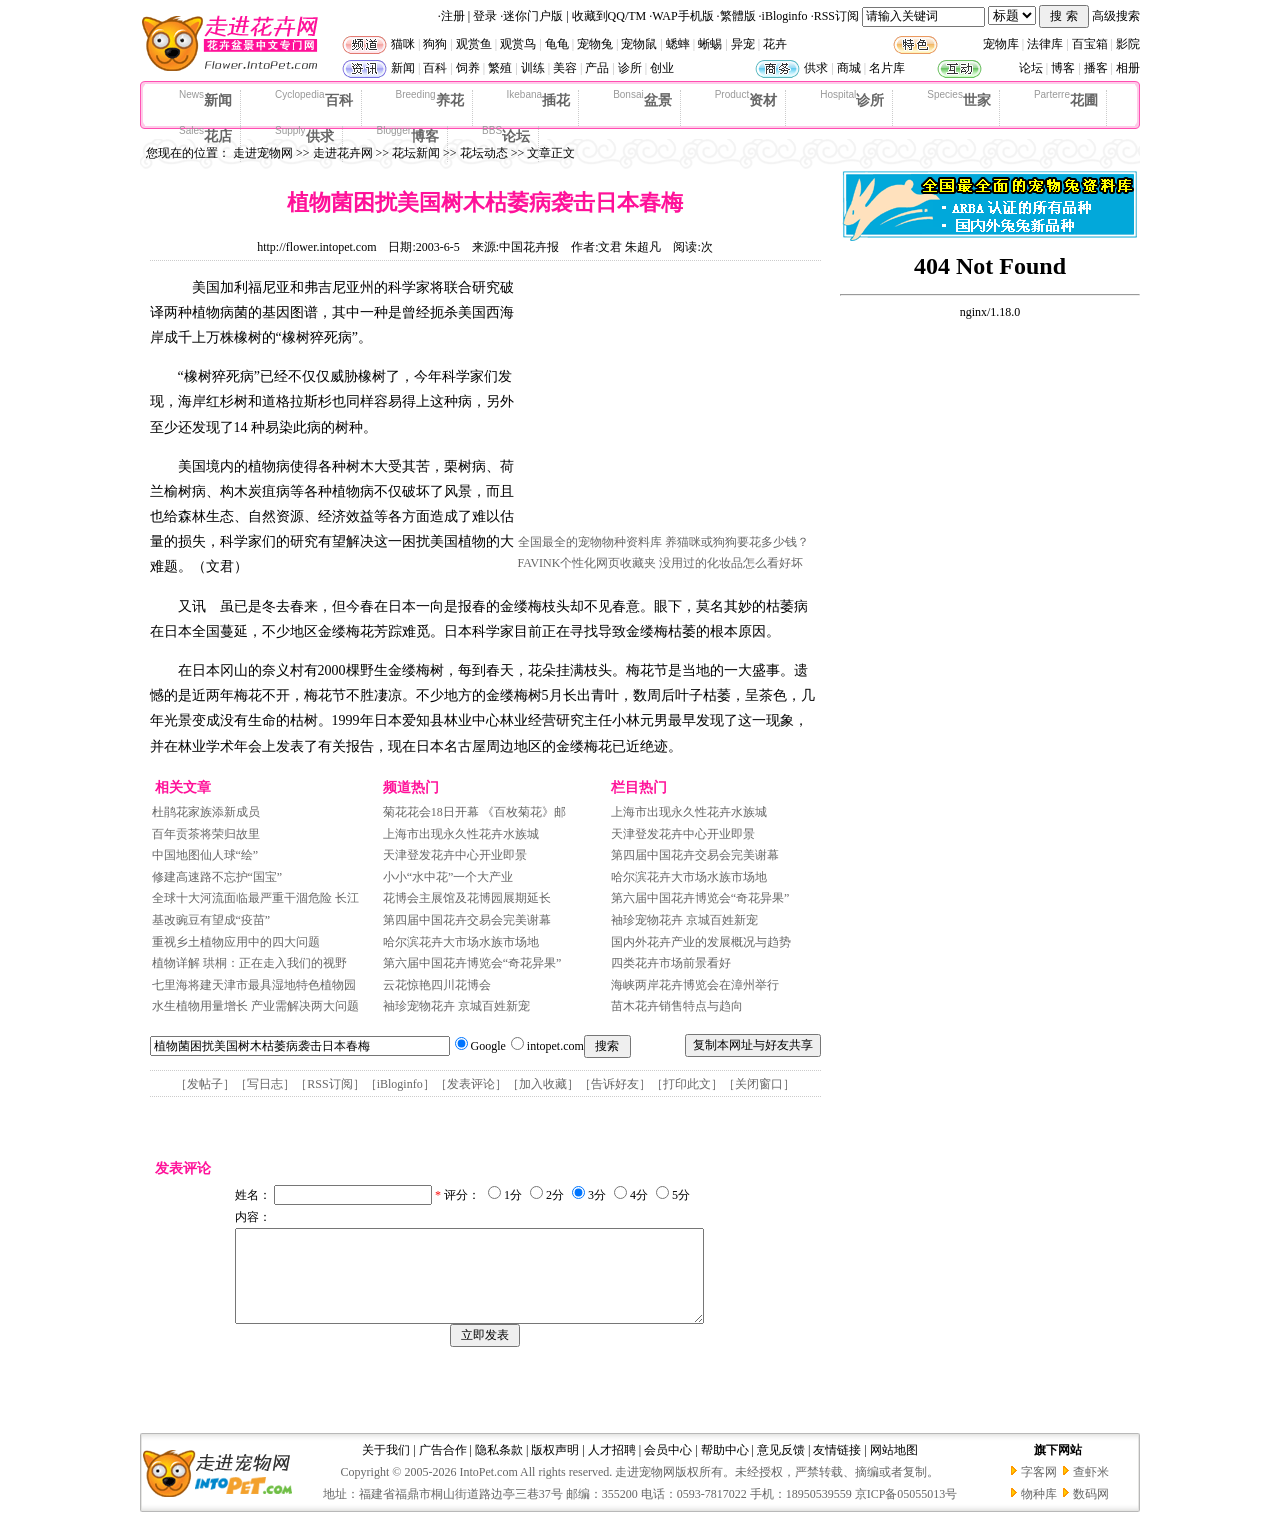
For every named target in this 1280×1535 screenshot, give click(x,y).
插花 (539, 99)
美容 (565, 68)
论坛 (1031, 68)
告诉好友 (615, 1084)
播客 (1096, 68)
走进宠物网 (263, 153)
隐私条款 (499, 1468)
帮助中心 (725, 1468)
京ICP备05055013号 (906, 1512)
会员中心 (668, 1468)
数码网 (1091, 1512)
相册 (1128, 68)
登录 (485, 16)
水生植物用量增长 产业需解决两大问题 (255, 1006)
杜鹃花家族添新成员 (206, 812)
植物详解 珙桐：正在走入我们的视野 (251, 963)
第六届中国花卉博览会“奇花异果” (472, 963)
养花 (430, 99)
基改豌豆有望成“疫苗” (211, 920)
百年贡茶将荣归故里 (206, 834)
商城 (849, 68)
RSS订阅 (836, 16)
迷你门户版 (533, 16)
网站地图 (894, 1468)
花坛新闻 (416, 153)
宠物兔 (595, 44)
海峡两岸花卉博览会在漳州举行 (695, 985)
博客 (1063, 68)
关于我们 (386, 1468)
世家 (959, 99)
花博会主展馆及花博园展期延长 (467, 898)
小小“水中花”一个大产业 (448, 877)
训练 (533, 68)
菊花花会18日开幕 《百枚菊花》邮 (474, 812)
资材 (746, 99)
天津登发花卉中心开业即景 (455, 855)
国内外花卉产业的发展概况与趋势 (701, 942)
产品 (597, 68)
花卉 (775, 44)
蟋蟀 (678, 44)
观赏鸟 (518, 44)
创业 (662, 68)
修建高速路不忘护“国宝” (217, 877)
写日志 (265, 1084)
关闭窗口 (759, 1084)
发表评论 (471, 1084)
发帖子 (205, 1084)
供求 (816, 68)
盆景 (642, 99)
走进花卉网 (343, 153)
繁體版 (738, 16)
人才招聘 (612, 1468)
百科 (435, 68)
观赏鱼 (474, 44)
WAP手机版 (682, 16)
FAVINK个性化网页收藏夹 (587, 563)
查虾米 (1091, 1490)
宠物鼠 (639, 44)
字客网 (1039, 1490)
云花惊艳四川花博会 (437, 985)
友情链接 (837, 1468)
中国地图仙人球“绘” (205, 855)
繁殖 (500, 68)
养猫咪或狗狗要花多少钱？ (737, 542)
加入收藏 (543, 1084)
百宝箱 (1090, 44)
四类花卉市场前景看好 (671, 963)
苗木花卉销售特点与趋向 (677, 1006)
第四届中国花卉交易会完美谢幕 (467, 920)
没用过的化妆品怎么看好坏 (731, 563)
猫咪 (403, 44)
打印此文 (687, 1084)
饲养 (468, 68)
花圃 (1066, 99)
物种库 (1039, 1512)
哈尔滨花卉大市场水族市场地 (461, 942)
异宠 (743, 44)
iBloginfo (785, 16)
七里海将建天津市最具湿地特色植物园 (254, 985)
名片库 (887, 68)
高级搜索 (1116, 16)
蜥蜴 (710, 44)
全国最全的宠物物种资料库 (590, 542)
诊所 (630, 68)
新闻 (403, 68)
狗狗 (435, 44)
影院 (1128, 44)
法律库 (1045, 44)
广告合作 (443, 1468)
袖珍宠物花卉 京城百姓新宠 (456, 1006)
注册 (453, 16)
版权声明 (555, 1468)
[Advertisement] (668, 403)
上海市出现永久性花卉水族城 (461, 834)
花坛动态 (484, 153)
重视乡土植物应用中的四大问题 (236, 942)
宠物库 (1001, 44)
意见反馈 (781, 1468)
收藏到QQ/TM (609, 16)
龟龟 (557, 44)
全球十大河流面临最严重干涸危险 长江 (255, 898)
